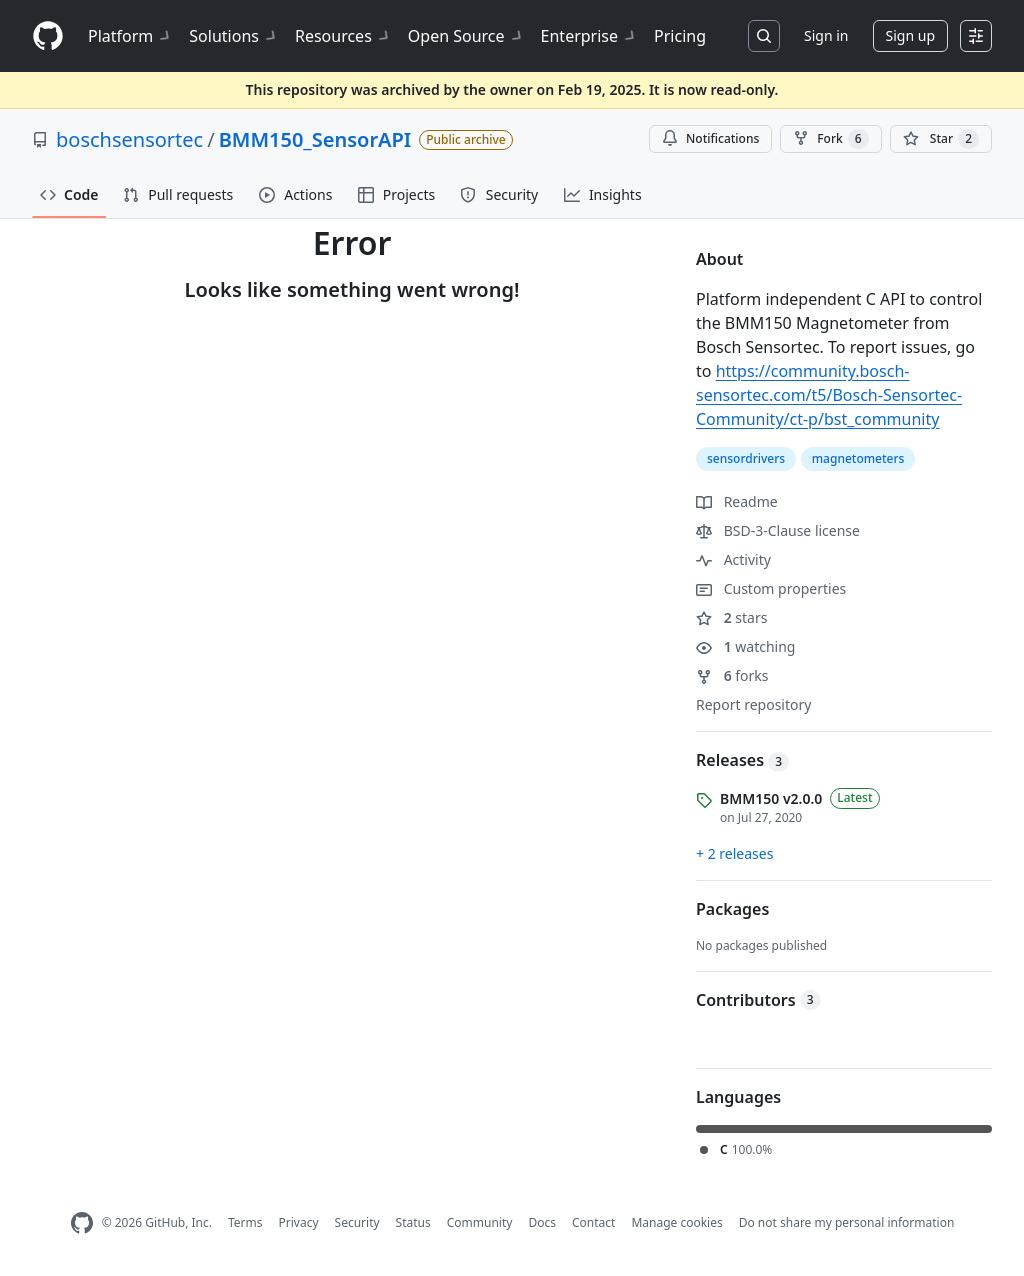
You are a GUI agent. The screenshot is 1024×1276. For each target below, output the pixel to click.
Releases (742, 760)
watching (745, 646)
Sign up (910, 35)
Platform (130, 36)
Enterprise (589, 36)
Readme (737, 501)
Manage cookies (676, 1222)
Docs (542, 1222)
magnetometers (858, 458)
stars (731, 617)
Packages (732, 909)
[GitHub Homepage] (82, 1223)
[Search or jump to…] (764, 36)
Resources (343, 36)
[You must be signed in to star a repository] (941, 139)
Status (413, 1222)
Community (480, 1222)
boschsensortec (129, 139)
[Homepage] (48, 36)
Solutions (234, 36)
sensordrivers (746, 458)
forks (732, 675)
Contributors (758, 1000)
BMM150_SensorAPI (315, 139)
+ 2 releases (734, 853)
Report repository (753, 704)
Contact (593, 1222)
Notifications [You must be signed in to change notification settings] (710, 138)
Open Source (466, 36)
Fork (830, 139)
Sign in (826, 35)
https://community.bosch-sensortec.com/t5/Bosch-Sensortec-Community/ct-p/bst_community (829, 395)
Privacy (299, 1222)
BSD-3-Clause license (778, 530)
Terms (245, 1222)
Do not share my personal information (847, 1222)
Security (357, 1222)
